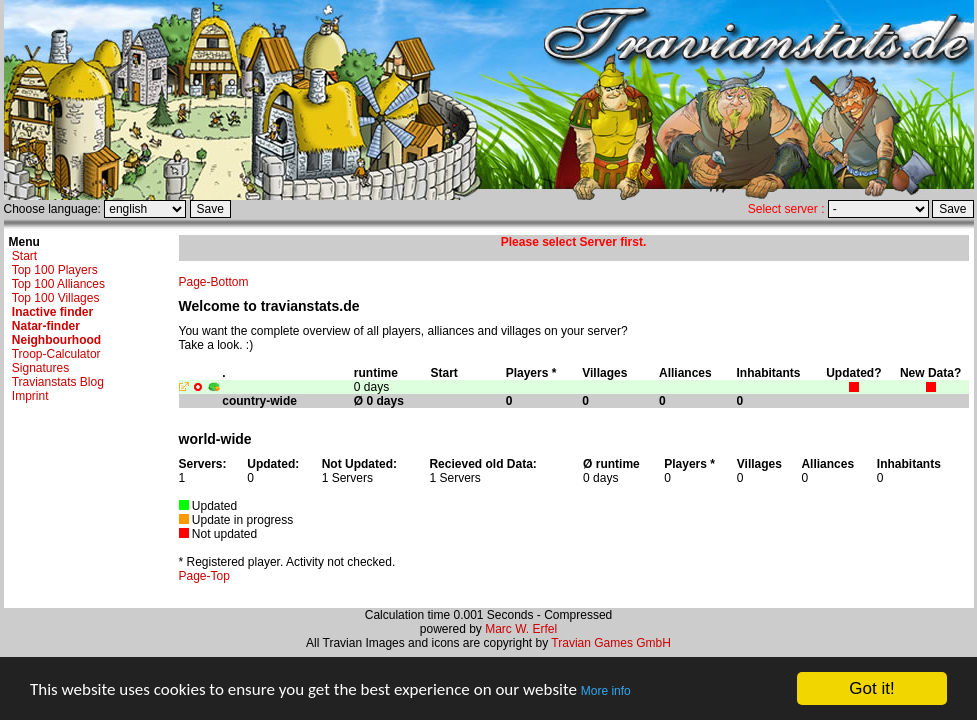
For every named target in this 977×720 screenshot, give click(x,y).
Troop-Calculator (56, 354)
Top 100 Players (55, 270)
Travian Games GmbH (611, 643)
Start (24, 256)
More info (606, 691)
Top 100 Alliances (58, 284)
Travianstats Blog (58, 382)
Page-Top (204, 576)
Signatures (40, 368)
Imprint (30, 396)
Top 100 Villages (56, 298)
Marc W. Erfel (521, 629)
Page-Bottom (214, 282)
